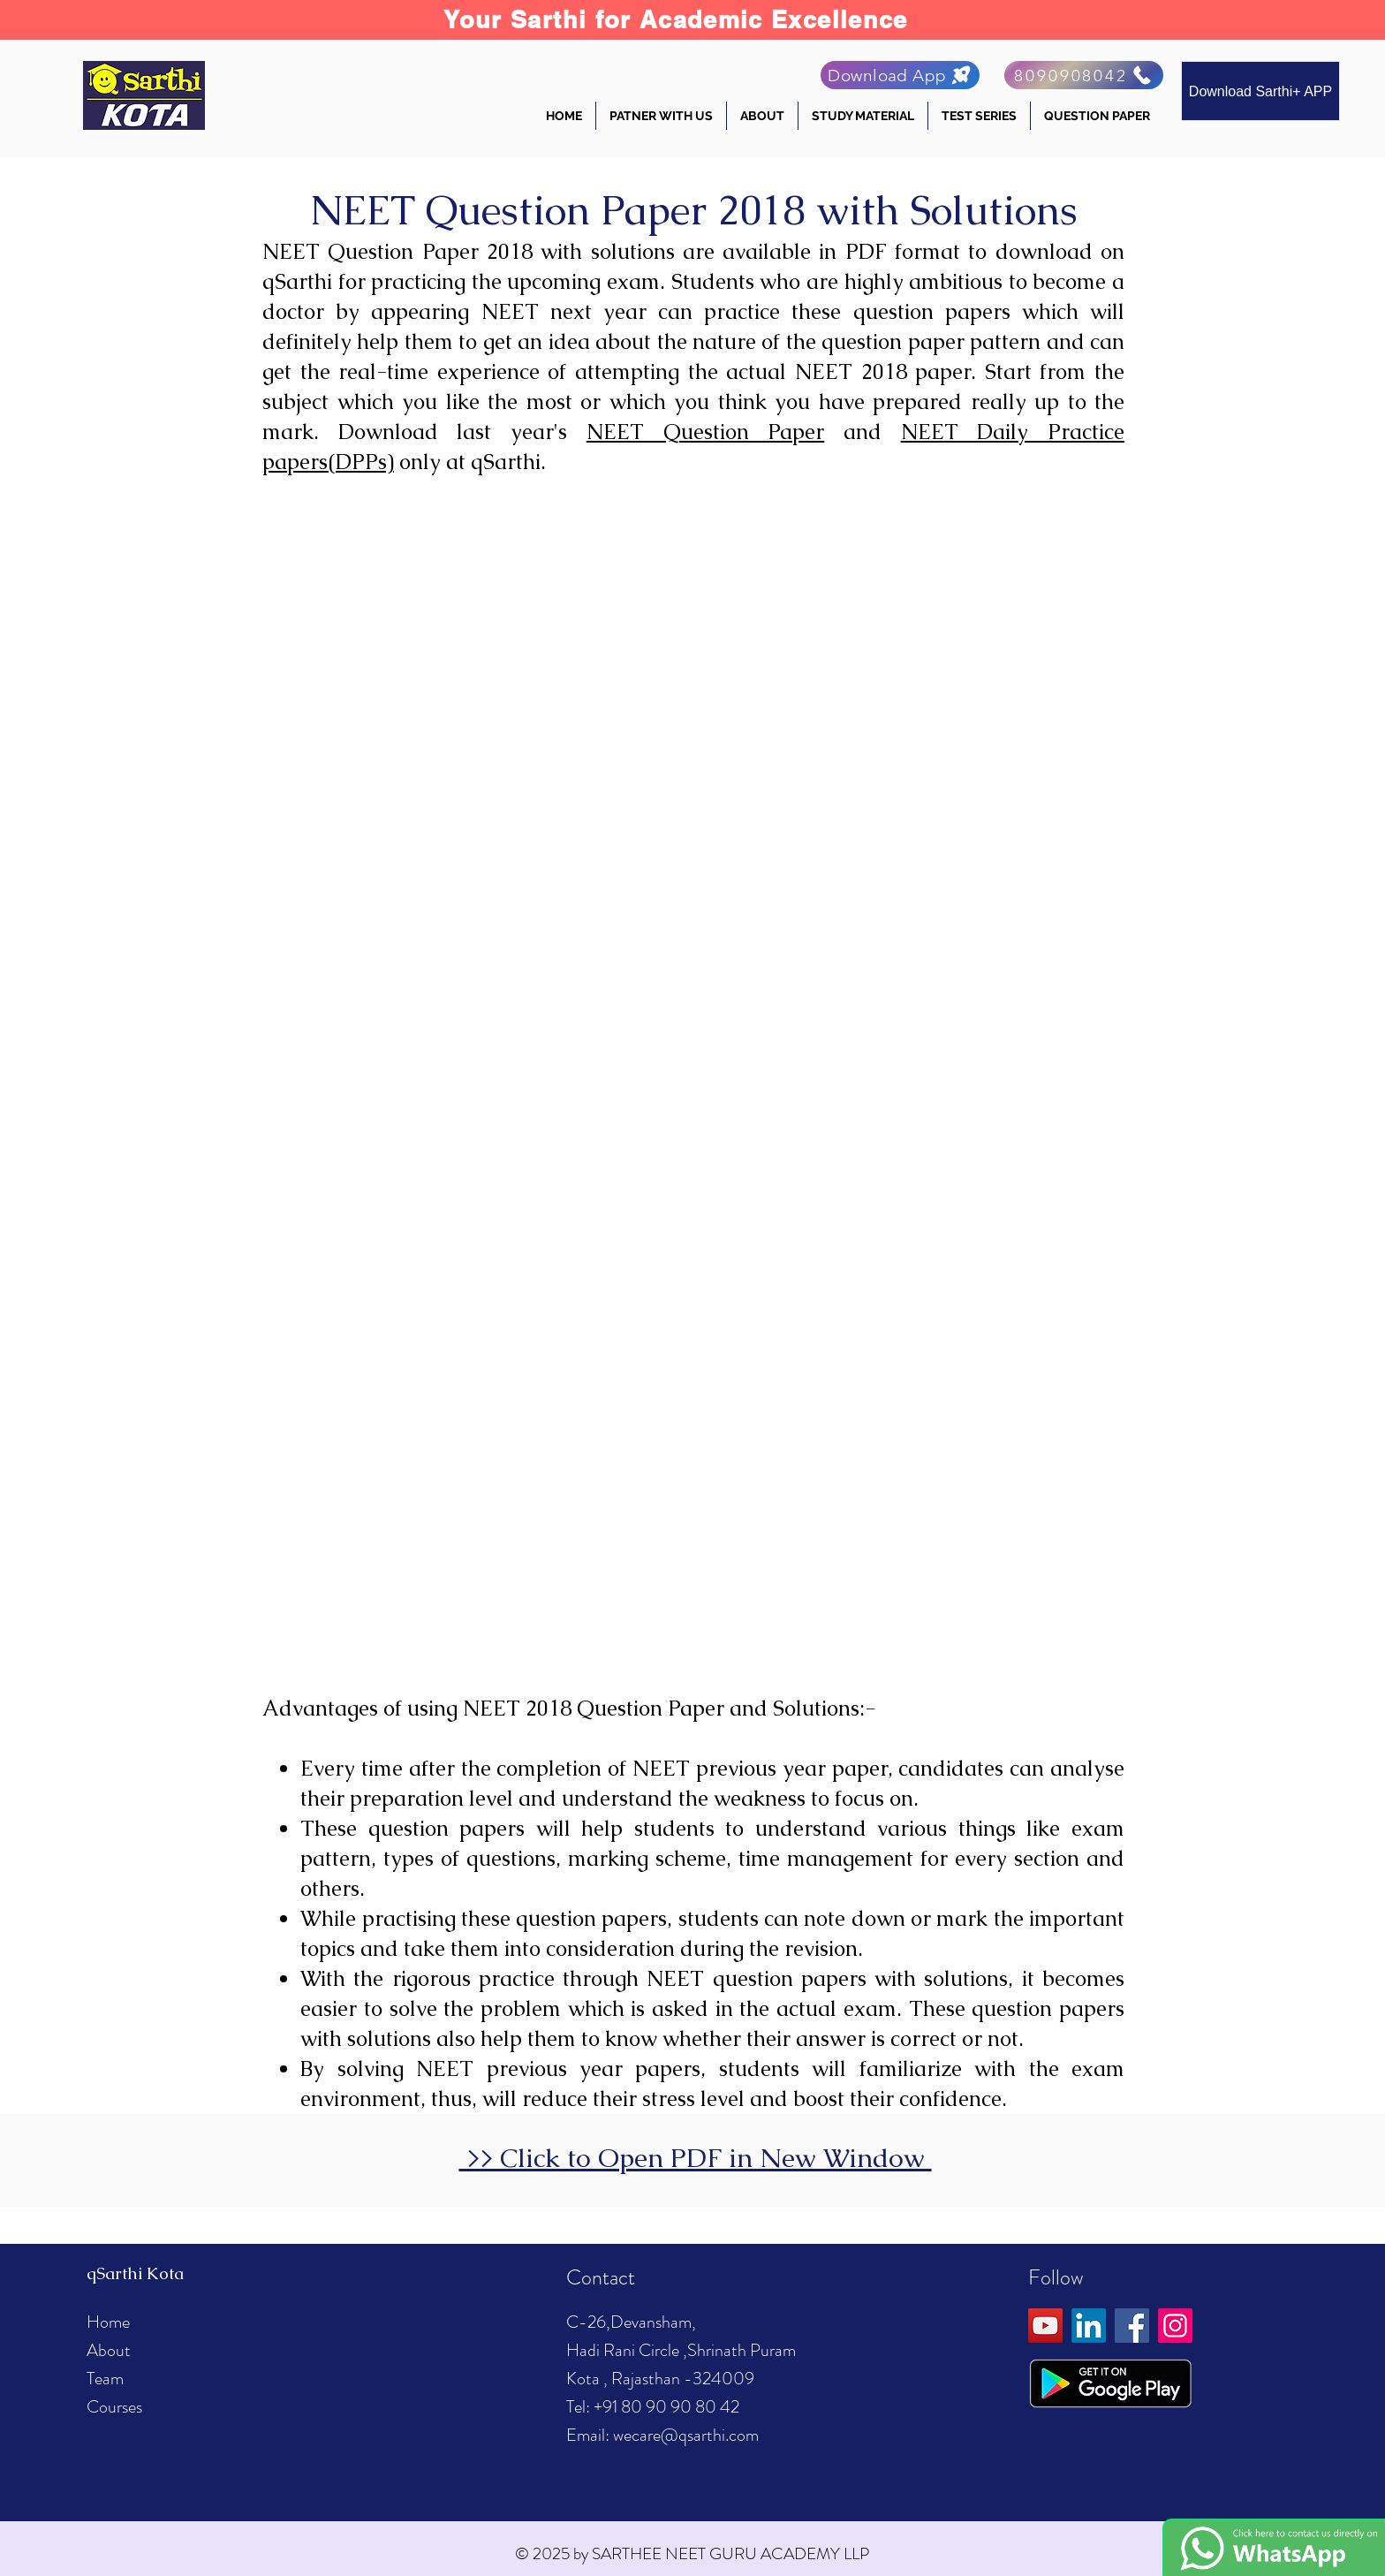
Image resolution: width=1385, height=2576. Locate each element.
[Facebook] (1132, 2325)
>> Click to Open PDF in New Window (695, 2157)
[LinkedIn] (1088, 2325)
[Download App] (900, 75)
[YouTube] (1045, 2325)
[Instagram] (1175, 2325)
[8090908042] (1083, 75)
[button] (762, 116)
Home (108, 2322)
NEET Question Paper (705, 431)
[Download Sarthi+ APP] (1260, 91)
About (109, 2350)
